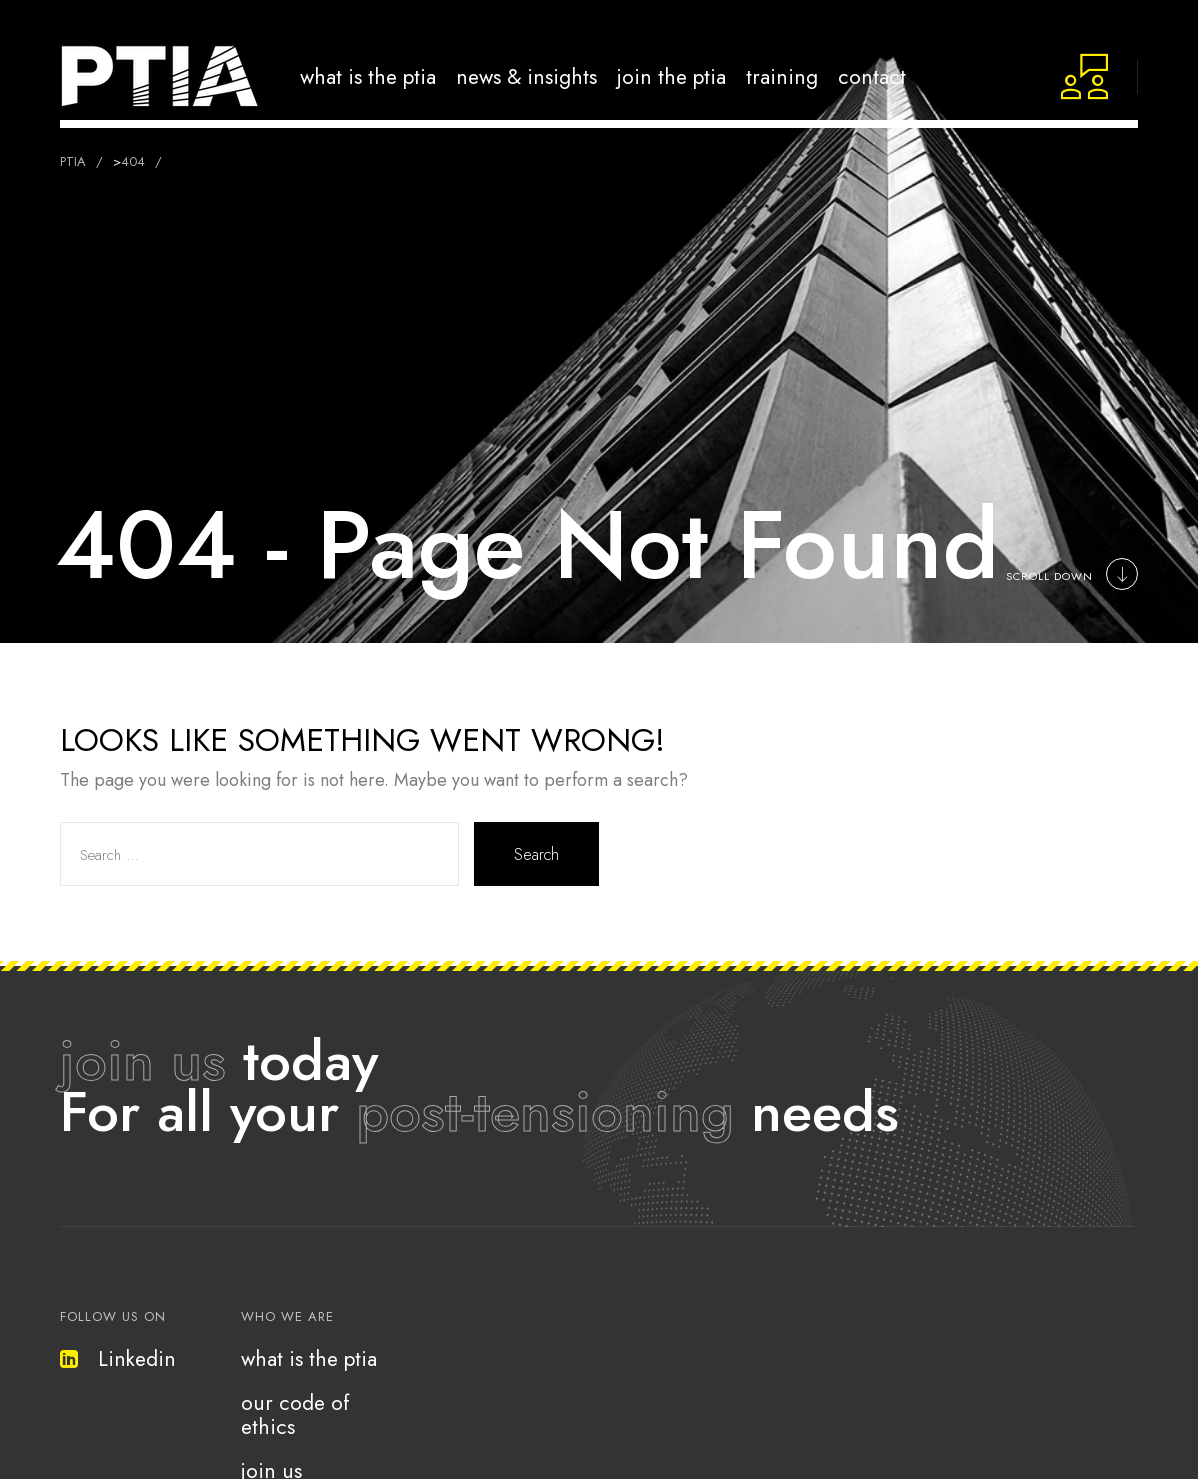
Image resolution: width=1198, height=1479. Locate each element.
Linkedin (118, 1359)
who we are (287, 1316)
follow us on (113, 1316)
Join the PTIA (671, 76)
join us (143, 1060)
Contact (872, 76)
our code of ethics (295, 1415)
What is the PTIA (368, 76)
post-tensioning (545, 1111)
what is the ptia (309, 1359)
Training (782, 76)
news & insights (526, 76)
